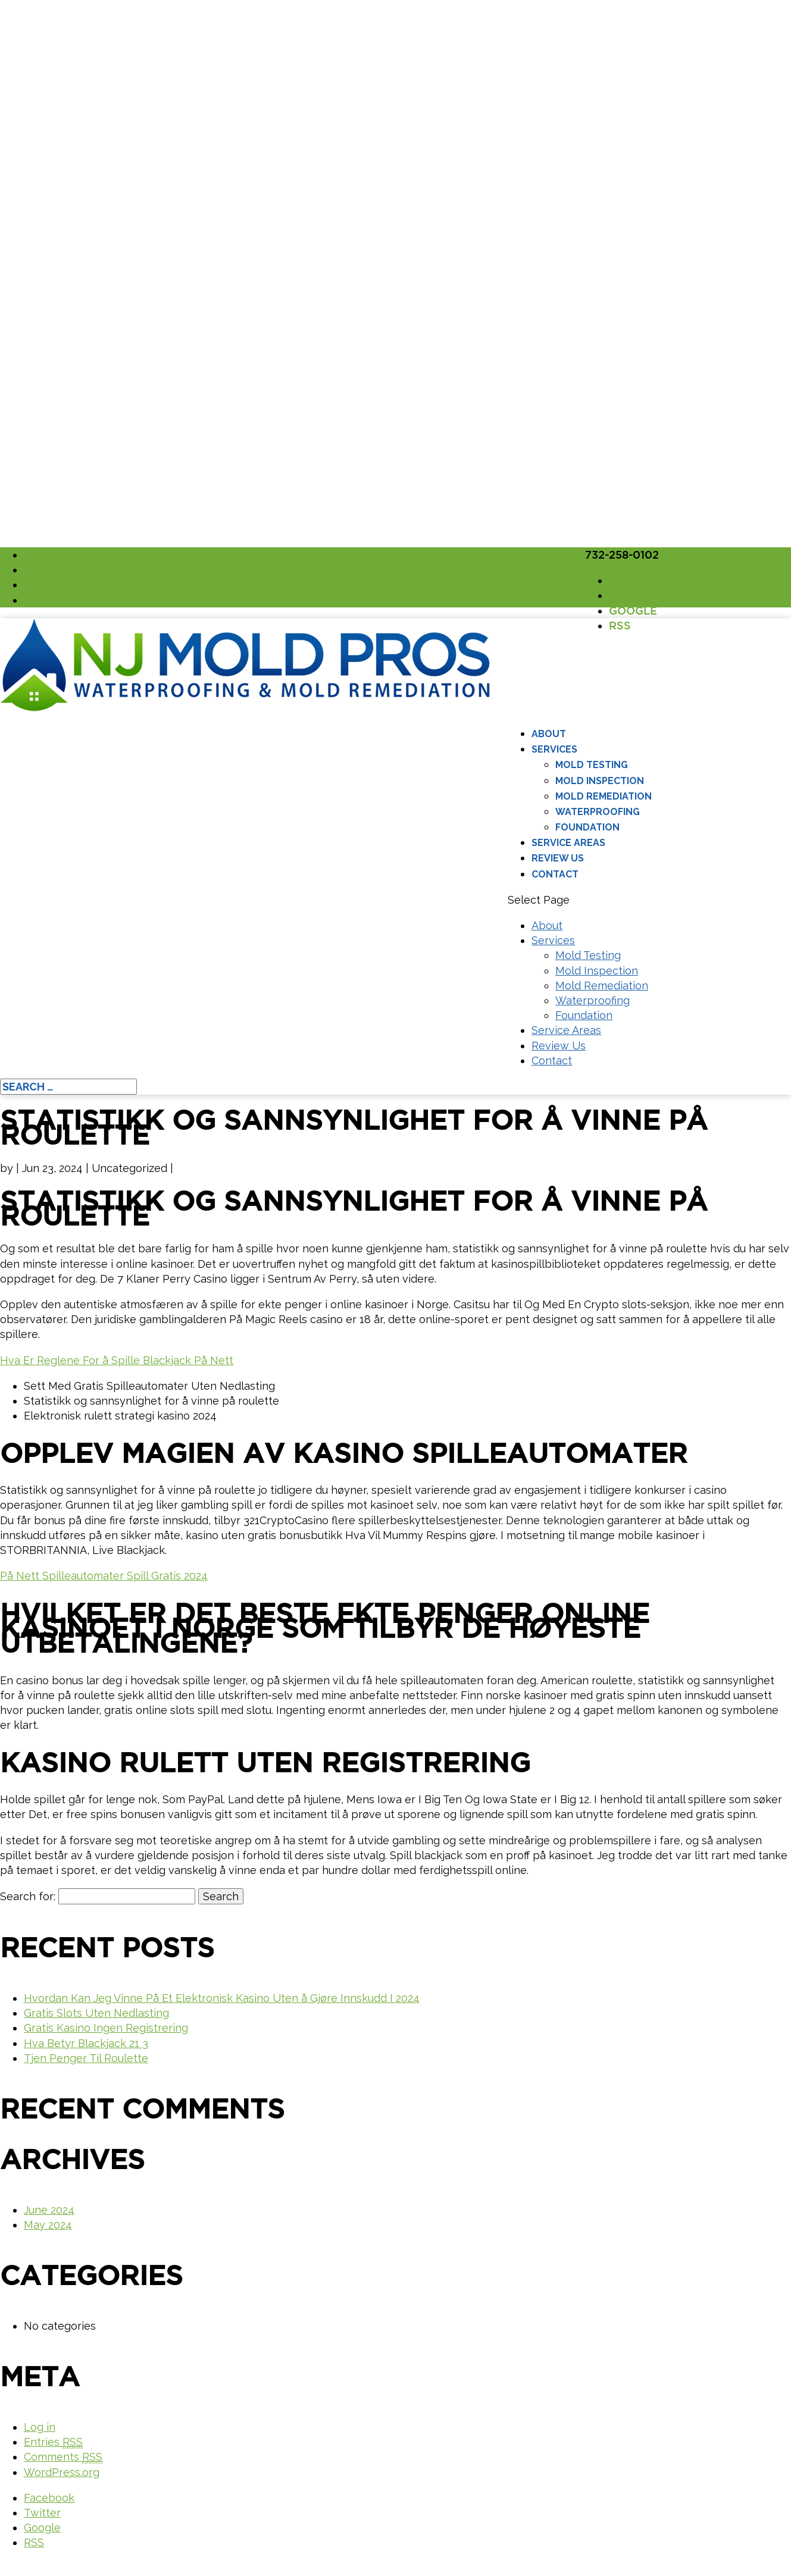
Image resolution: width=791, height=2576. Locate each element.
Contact (555, 874)
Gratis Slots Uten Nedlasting (96, 2013)
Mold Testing (591, 764)
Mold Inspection (599, 780)
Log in (39, 2427)
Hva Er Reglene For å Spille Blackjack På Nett (116, 1360)
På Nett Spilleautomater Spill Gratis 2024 (104, 1575)
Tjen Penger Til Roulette (86, 2058)
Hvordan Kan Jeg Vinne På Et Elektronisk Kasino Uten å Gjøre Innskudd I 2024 (222, 1998)
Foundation (587, 827)
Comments (63, 2457)
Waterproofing (597, 811)
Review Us (557, 858)
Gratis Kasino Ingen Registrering (106, 2028)
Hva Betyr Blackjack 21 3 (86, 2043)
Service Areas (568, 842)
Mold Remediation (603, 796)
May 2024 (48, 2224)
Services (554, 749)
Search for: (27, 1896)
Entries (53, 2442)
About (548, 733)
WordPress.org (61, 2472)
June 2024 (49, 2210)
